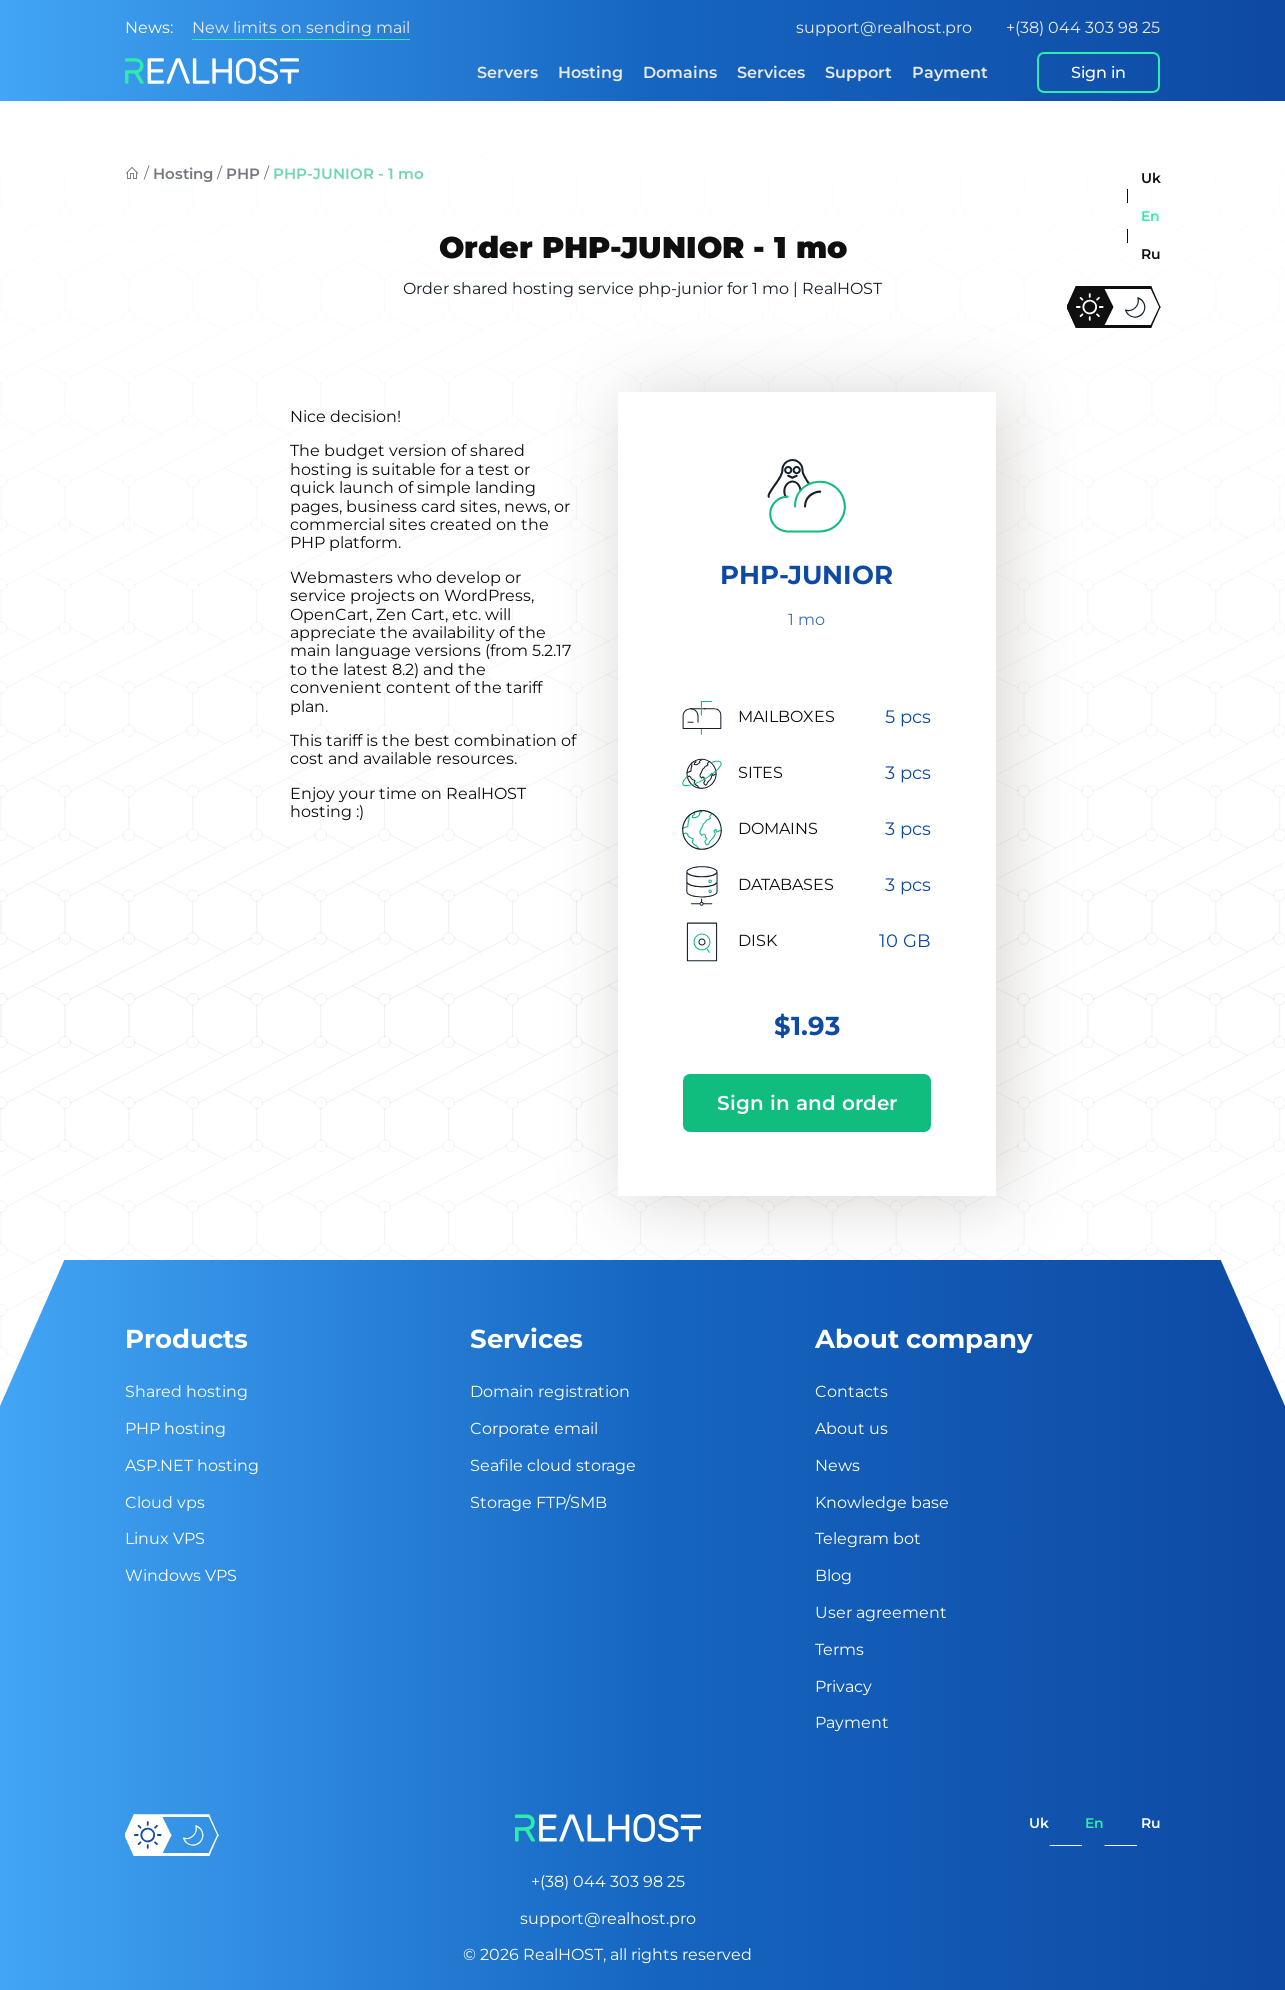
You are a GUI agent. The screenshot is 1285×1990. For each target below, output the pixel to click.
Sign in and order (807, 1103)
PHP (243, 173)
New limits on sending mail (301, 27)
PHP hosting (175, 1428)
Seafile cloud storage (553, 1465)
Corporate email (534, 1428)
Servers (507, 72)
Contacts (851, 1391)
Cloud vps (165, 1502)
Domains (680, 72)
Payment (950, 72)
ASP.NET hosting (192, 1465)
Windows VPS (181, 1575)
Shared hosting (186, 1391)
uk (1151, 178)
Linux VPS (165, 1538)
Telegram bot (868, 1538)
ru (1151, 254)
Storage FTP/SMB (538, 1502)
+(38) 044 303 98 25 (1083, 27)
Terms (839, 1649)
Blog (833, 1575)
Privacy (843, 1686)
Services (771, 72)
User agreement (881, 1612)
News (837, 1465)
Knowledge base (882, 1502)
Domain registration (550, 1391)
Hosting (590, 72)
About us (851, 1428)
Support (858, 72)
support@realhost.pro (884, 27)
